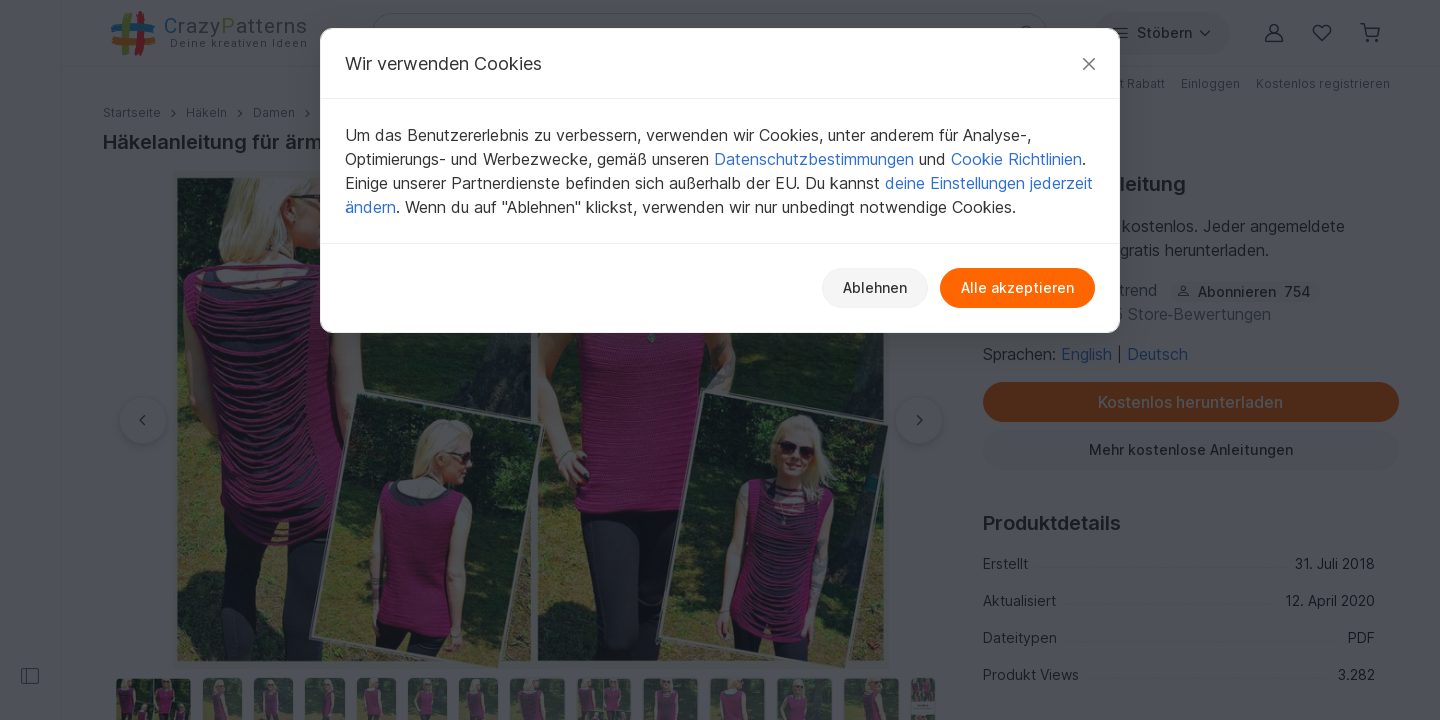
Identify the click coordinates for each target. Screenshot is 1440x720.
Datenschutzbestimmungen (814, 159)
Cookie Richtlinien (1016, 159)
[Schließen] (1089, 63)
